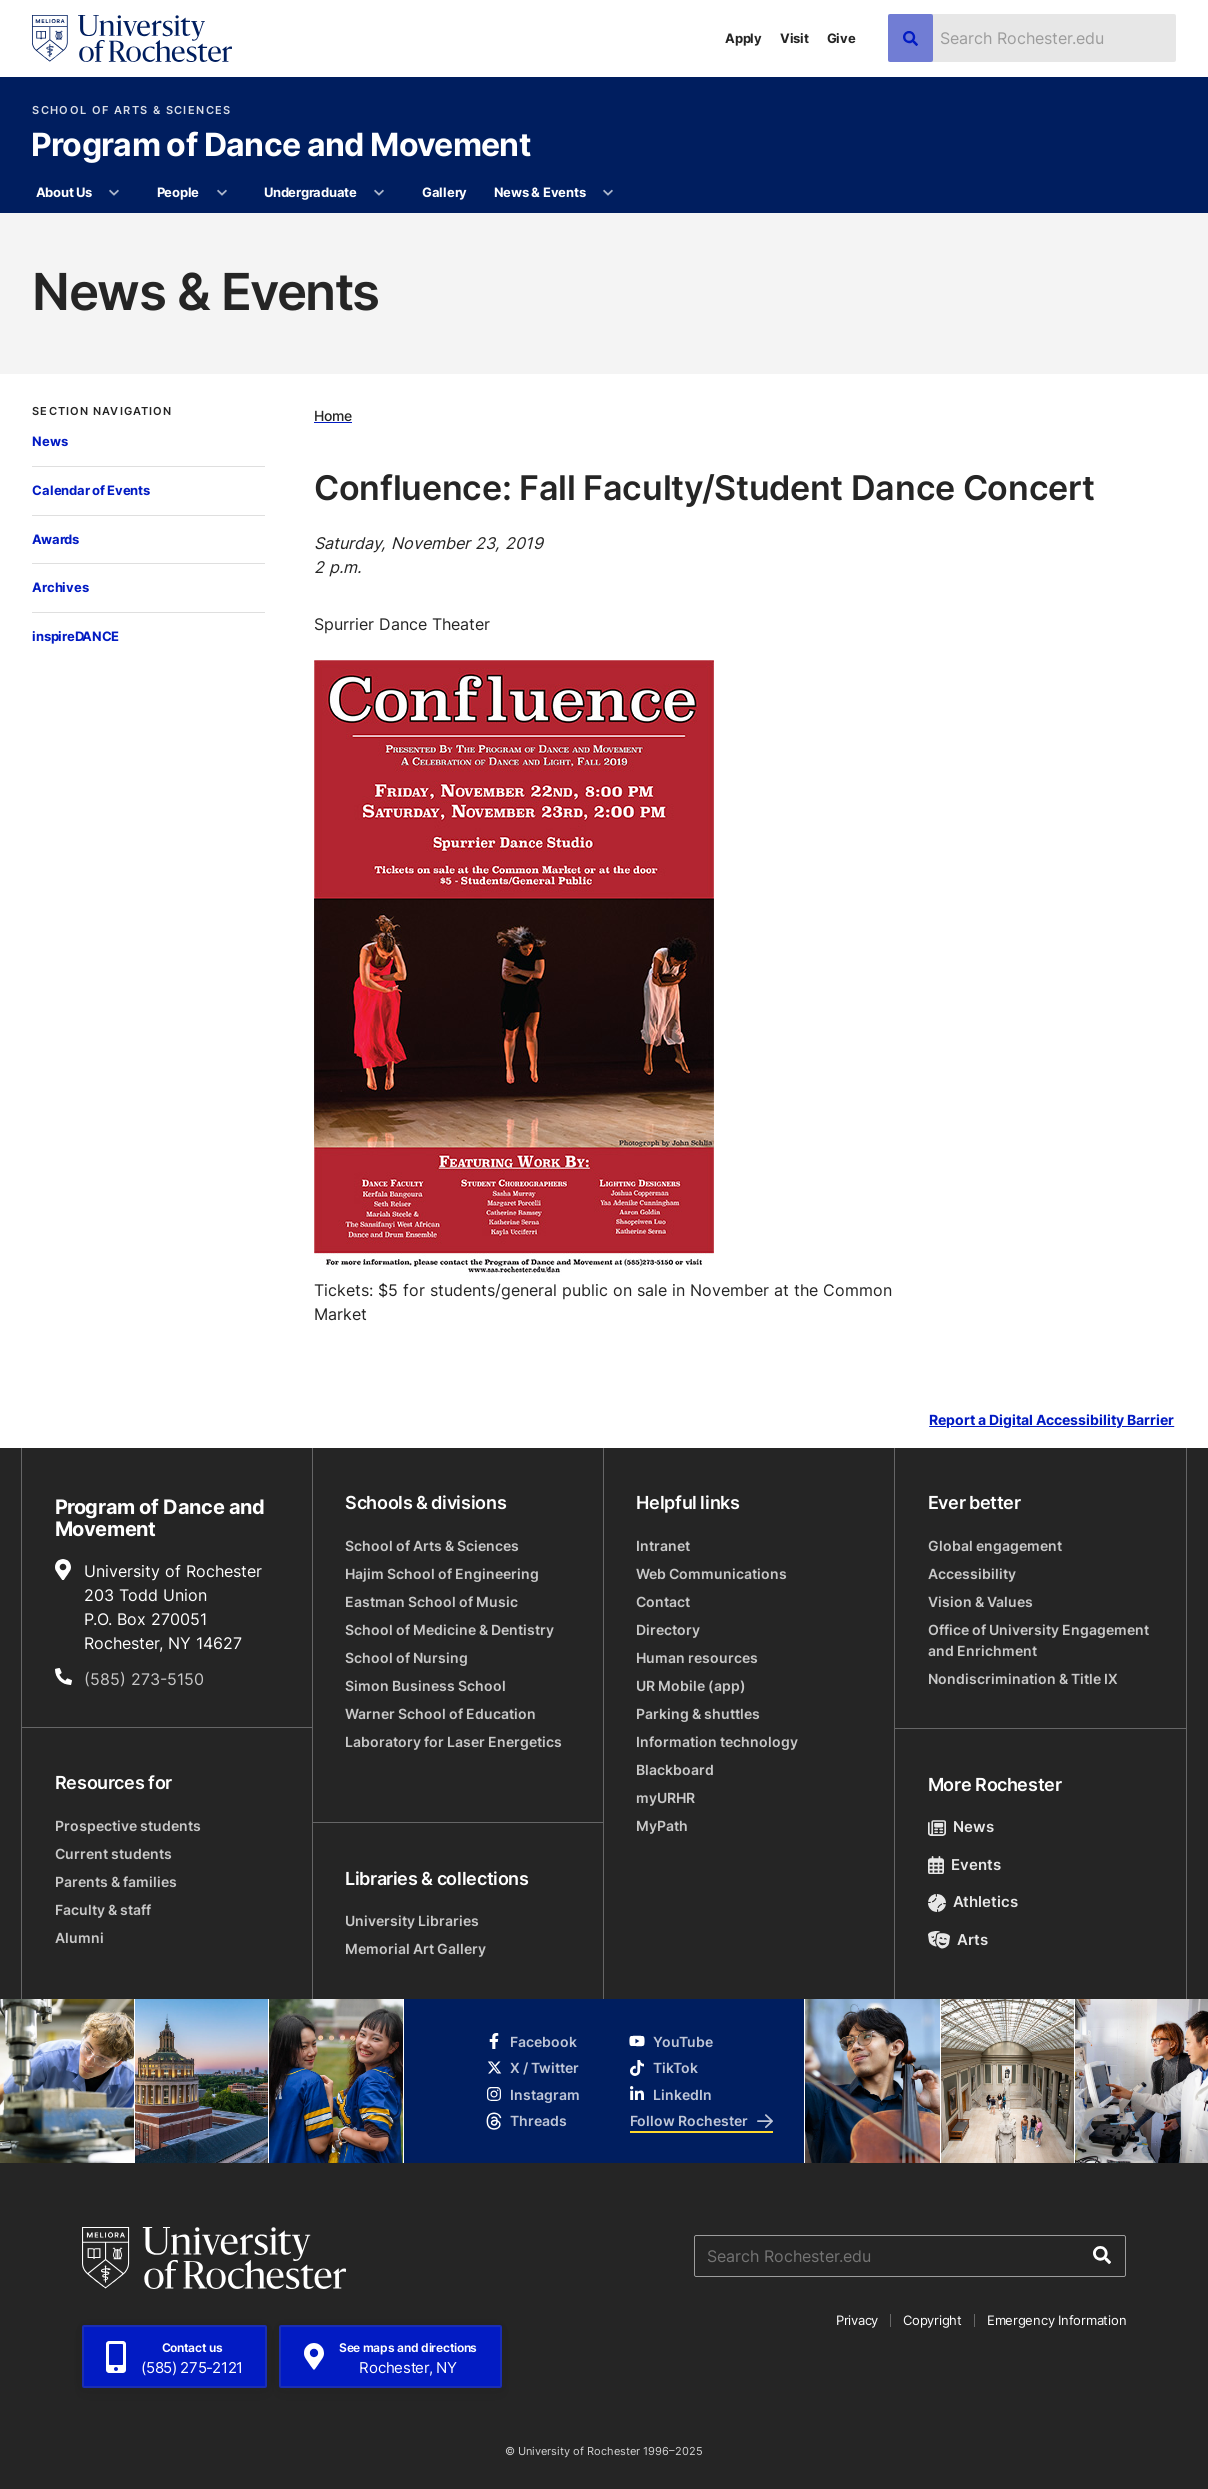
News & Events (540, 192)
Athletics (973, 1901)
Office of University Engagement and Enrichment (1038, 1640)
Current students (113, 1853)
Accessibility (972, 1573)
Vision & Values (980, 1601)
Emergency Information (1057, 2320)
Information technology (717, 1741)
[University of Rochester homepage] (132, 38)
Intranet (663, 1545)
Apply (743, 38)
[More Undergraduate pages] (379, 193)
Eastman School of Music (431, 1601)
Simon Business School (425, 1685)
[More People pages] (221, 193)
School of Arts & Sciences (131, 110)
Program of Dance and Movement (280, 146)
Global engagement (995, 1545)
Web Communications (711, 1573)
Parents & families (116, 1881)
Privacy (857, 2320)
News (49, 441)
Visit (794, 38)
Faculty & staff (103, 1909)
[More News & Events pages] (608, 193)
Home (333, 416)
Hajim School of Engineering (442, 1573)
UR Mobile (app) (691, 1685)
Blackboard (675, 1769)
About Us (64, 192)
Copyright (932, 2320)
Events (965, 1864)
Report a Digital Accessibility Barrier (1051, 1420)
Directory (668, 1629)
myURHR (665, 1797)
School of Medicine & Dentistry (449, 1629)
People (178, 192)
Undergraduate (310, 192)
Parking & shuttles (698, 1713)
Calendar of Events (90, 490)
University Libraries (412, 1920)
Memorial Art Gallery (415, 1948)
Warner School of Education (440, 1713)
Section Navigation (102, 411)
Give (841, 38)
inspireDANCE (75, 636)
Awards (55, 539)
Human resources (697, 1657)
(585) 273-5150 (144, 1679)
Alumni (79, 1937)
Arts (958, 1939)
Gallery (444, 192)
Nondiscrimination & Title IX (1023, 1678)
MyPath (662, 1825)
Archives (60, 587)
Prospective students (128, 1825)
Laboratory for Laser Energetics (453, 1741)
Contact (663, 1601)
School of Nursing (406, 1657)
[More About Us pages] (114, 193)
